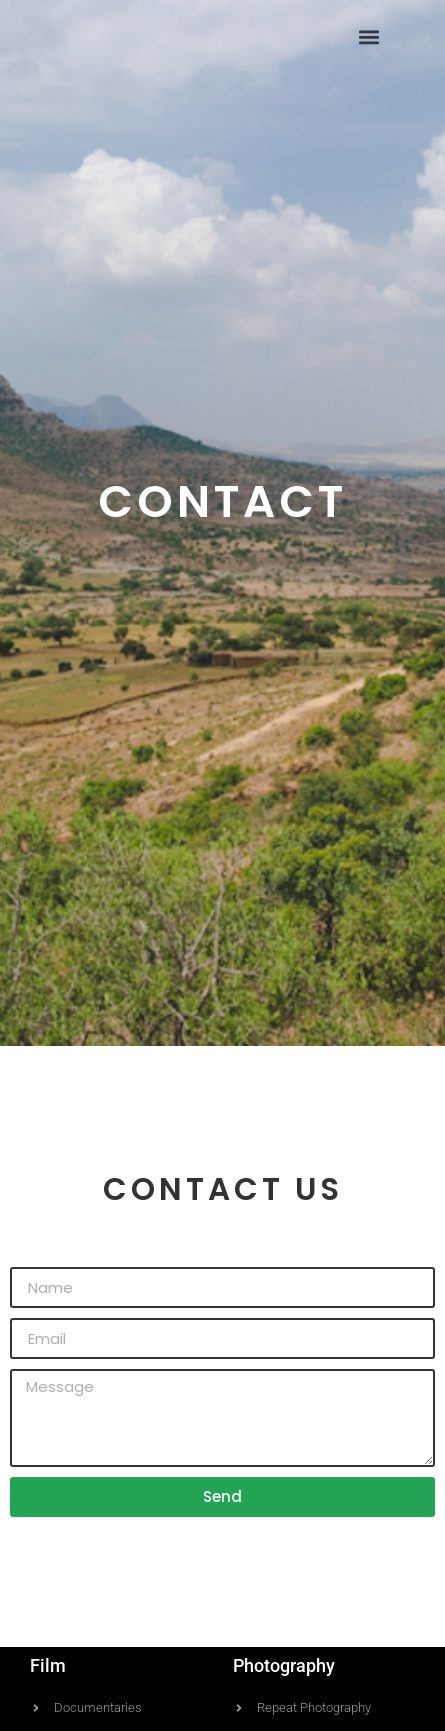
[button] (368, 36)
